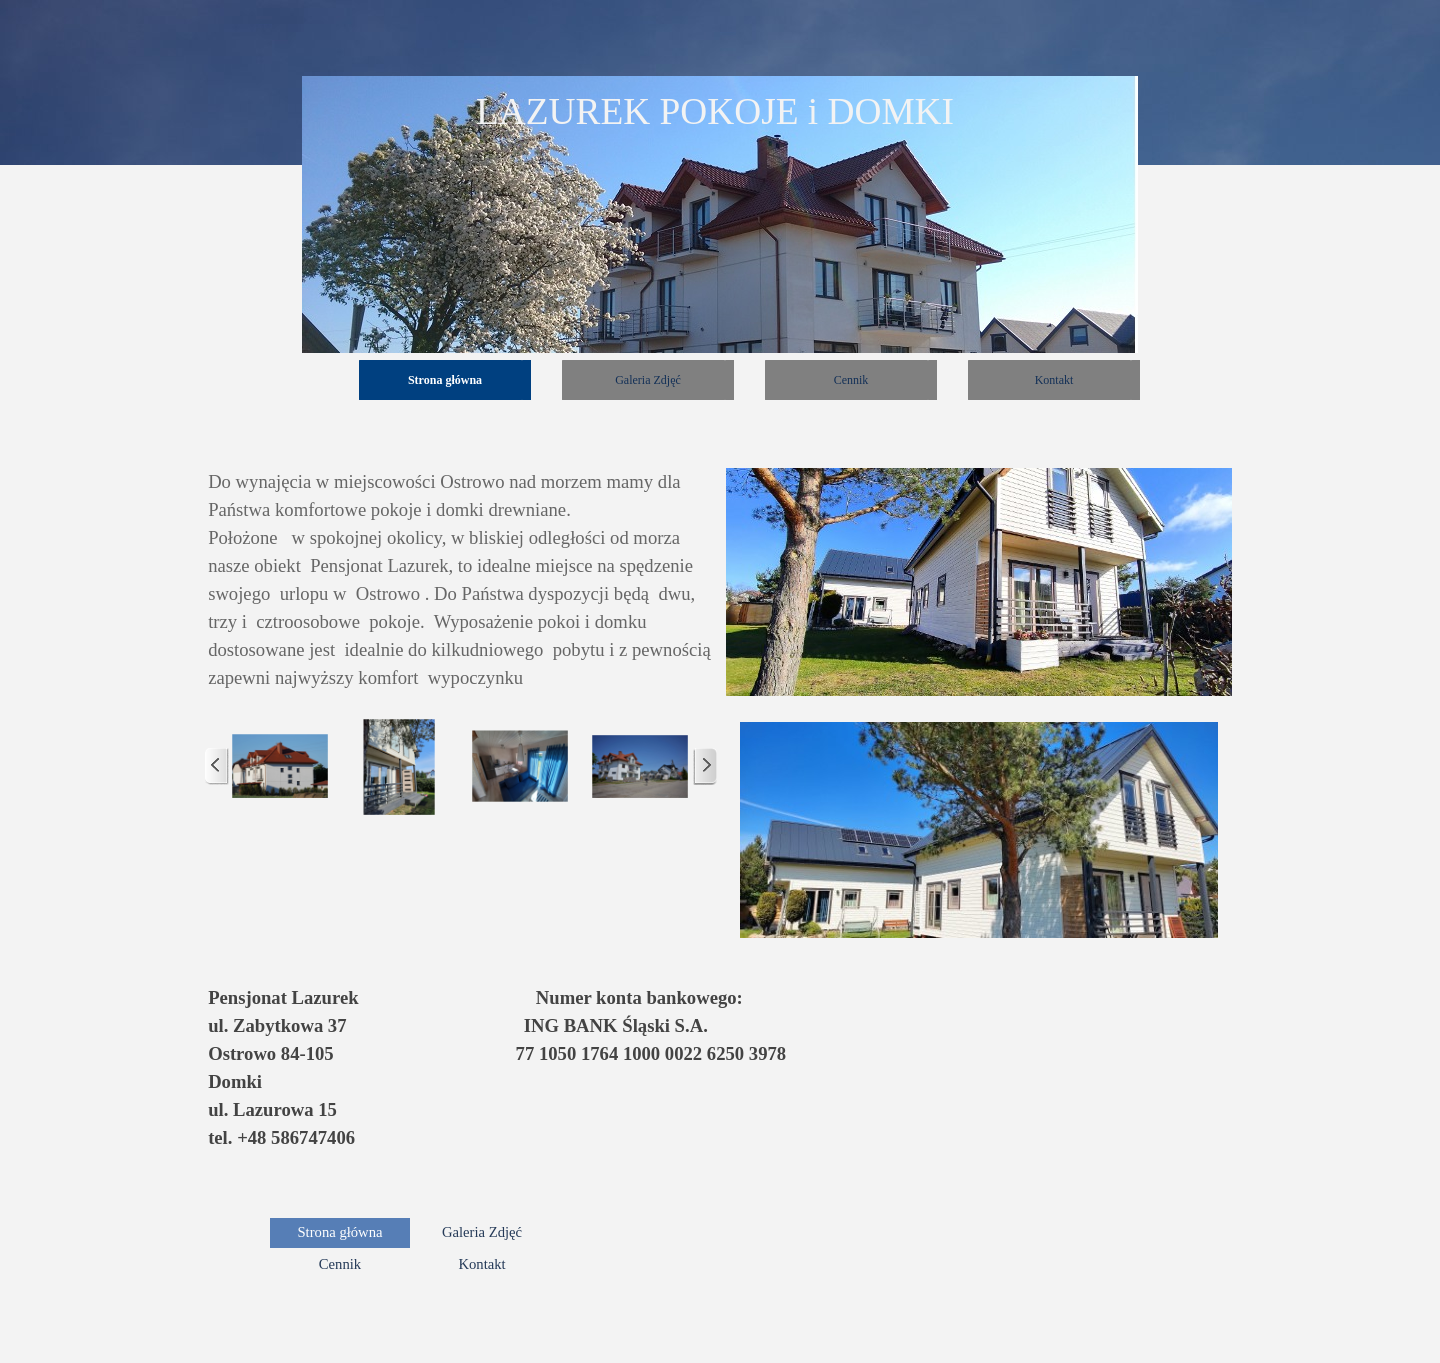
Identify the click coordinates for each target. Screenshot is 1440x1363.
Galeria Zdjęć (648, 380)
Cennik (851, 380)
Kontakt (1054, 380)
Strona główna (445, 380)
